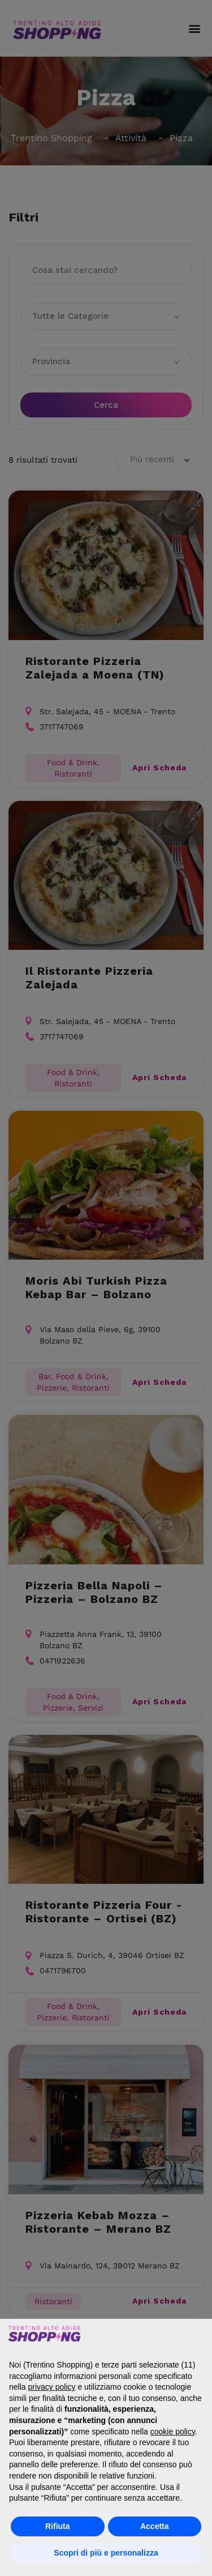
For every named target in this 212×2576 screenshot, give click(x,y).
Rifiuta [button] (57, 2526)
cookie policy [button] (172, 2431)
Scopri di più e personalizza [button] (106, 2552)
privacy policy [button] (51, 2386)
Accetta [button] (154, 2526)
